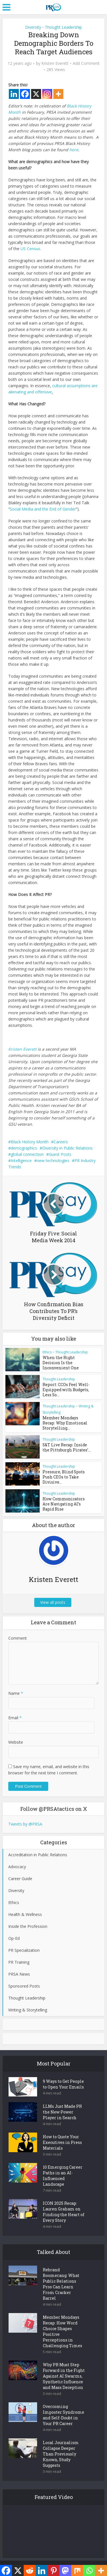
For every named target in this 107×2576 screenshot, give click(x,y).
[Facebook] (25, 94)
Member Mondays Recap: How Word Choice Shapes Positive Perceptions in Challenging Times (62, 2326)
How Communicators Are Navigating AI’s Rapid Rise (66, 1496)
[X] (36, 94)
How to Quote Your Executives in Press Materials (62, 2136)
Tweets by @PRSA (25, 1818)
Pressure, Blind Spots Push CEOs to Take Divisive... (67, 1469)
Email (15, 1711)
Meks (68, 2562)
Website (15, 1736)
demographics (24, 1148)
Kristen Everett (54, 63)
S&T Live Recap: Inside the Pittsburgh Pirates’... (66, 1443)
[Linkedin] (14, 94)
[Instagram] (47, 94)
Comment (17, 1632)
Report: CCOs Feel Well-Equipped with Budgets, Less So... (64, 1388)
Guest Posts (60, 1154)
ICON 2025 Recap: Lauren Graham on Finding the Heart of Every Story (63, 2206)
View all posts (53, 1596)
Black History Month (30, 1141)
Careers (61, 1141)
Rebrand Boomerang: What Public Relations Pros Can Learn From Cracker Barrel (61, 2278)
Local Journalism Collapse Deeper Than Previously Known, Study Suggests (61, 2448)
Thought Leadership (63, 27)
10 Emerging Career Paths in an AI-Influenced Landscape (62, 2170)
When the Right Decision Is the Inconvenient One (67, 1360)
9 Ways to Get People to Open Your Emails (63, 2078)
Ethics (47, 1352)
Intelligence (21, 1160)
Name (15, 1687)
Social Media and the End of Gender (43, 509)
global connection (27, 1154)
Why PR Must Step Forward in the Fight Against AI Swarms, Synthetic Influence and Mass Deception (64, 2370)
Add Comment (86, 63)
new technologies (53, 1160)
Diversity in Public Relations (67, 1148)
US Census (29, 248)
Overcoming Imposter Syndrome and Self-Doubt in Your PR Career (63, 2409)
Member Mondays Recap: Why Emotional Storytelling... (66, 1421)
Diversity (33, 27)
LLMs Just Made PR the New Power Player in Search (62, 2106)
